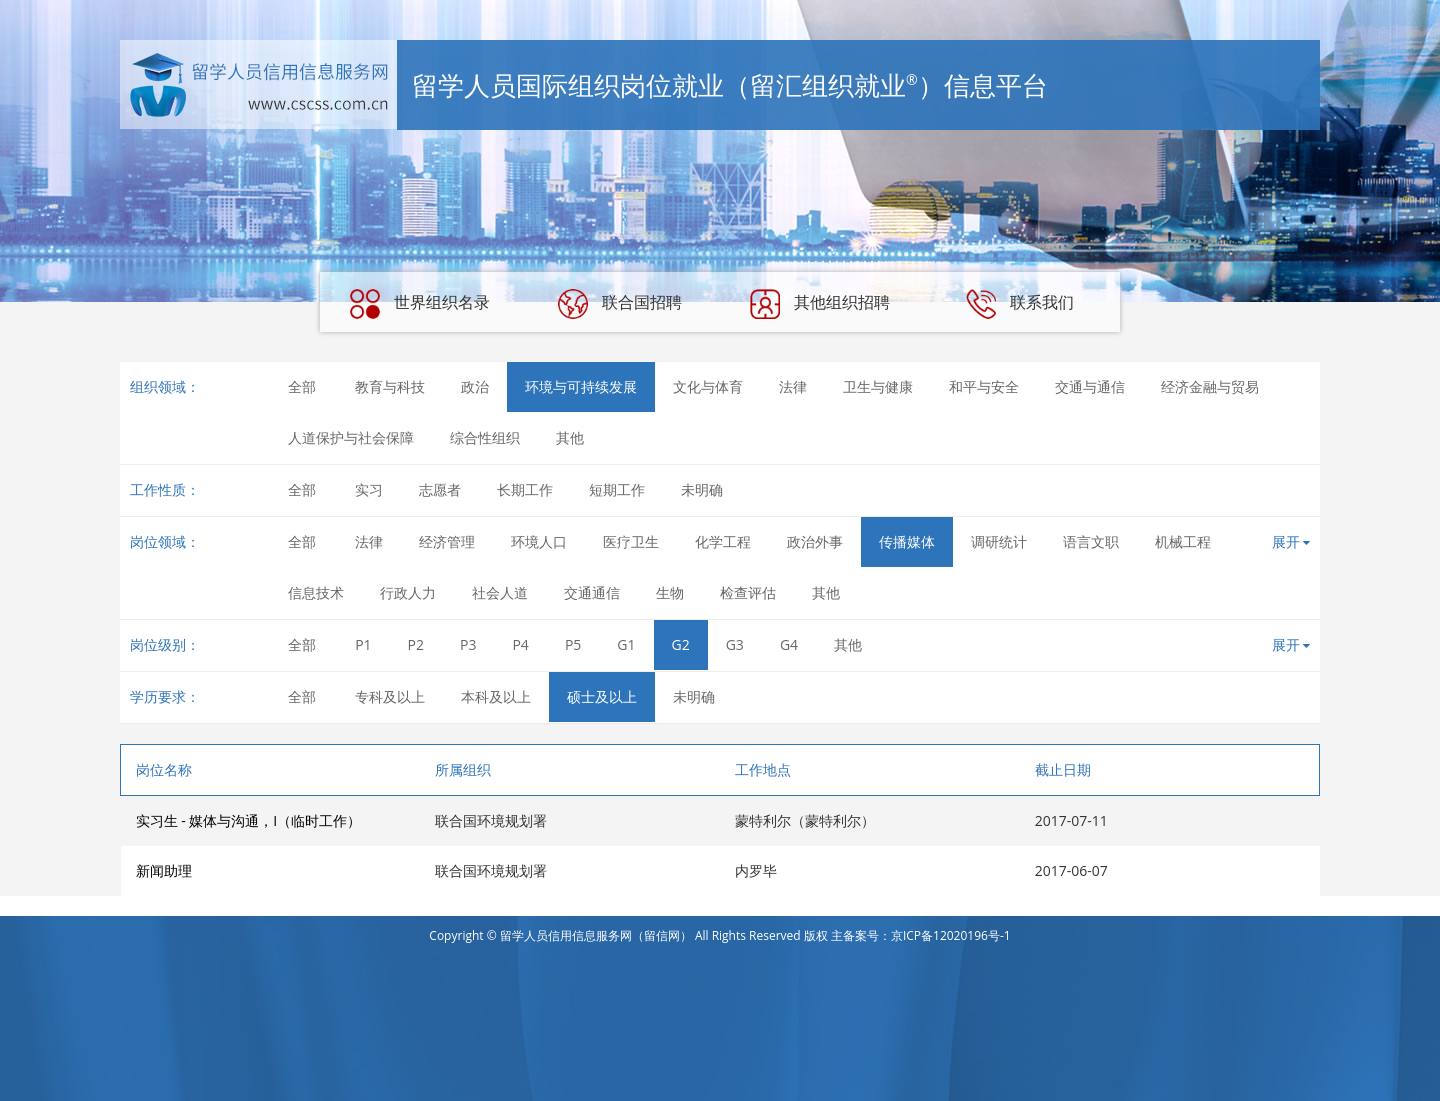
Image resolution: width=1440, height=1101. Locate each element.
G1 (626, 644)
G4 (789, 644)
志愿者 (440, 489)
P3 (468, 644)
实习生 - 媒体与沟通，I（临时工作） (249, 820)
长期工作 (525, 489)
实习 (369, 489)
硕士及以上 (602, 696)
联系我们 (1020, 304)
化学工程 (723, 541)
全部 (302, 386)
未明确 (702, 489)
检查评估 (748, 592)
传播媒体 (907, 541)
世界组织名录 (420, 304)
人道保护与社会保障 (351, 437)
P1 (363, 644)
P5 (573, 644)
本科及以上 (496, 696)
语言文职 (1091, 541)
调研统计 (999, 541)
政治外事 (815, 541)
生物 (670, 592)
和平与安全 (984, 386)
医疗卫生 (631, 541)
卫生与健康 (878, 386)
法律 (793, 386)
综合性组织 (485, 437)
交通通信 (592, 592)
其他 (570, 437)
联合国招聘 (620, 304)
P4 (520, 644)
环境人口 (539, 541)
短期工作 (617, 489)
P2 (416, 644)
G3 (735, 644)
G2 (681, 644)
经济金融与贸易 (1210, 386)
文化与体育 (708, 386)
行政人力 (408, 592)
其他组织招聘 (820, 304)
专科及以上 (390, 696)
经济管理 (447, 541)
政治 (475, 386)
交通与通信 (1090, 386)
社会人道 (500, 592)
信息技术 (316, 592)
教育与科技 (390, 386)
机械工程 (1183, 541)
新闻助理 (164, 870)
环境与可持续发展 (581, 386)
